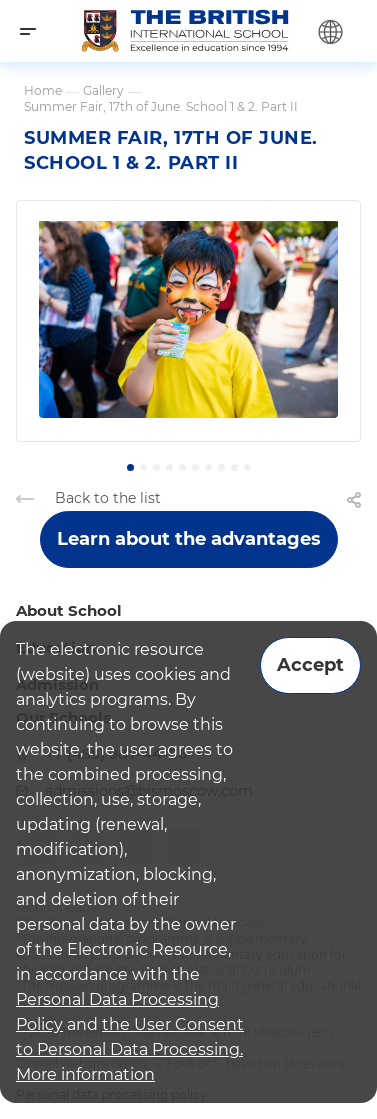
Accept (310, 665)
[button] (130, 467)
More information (85, 1074)
